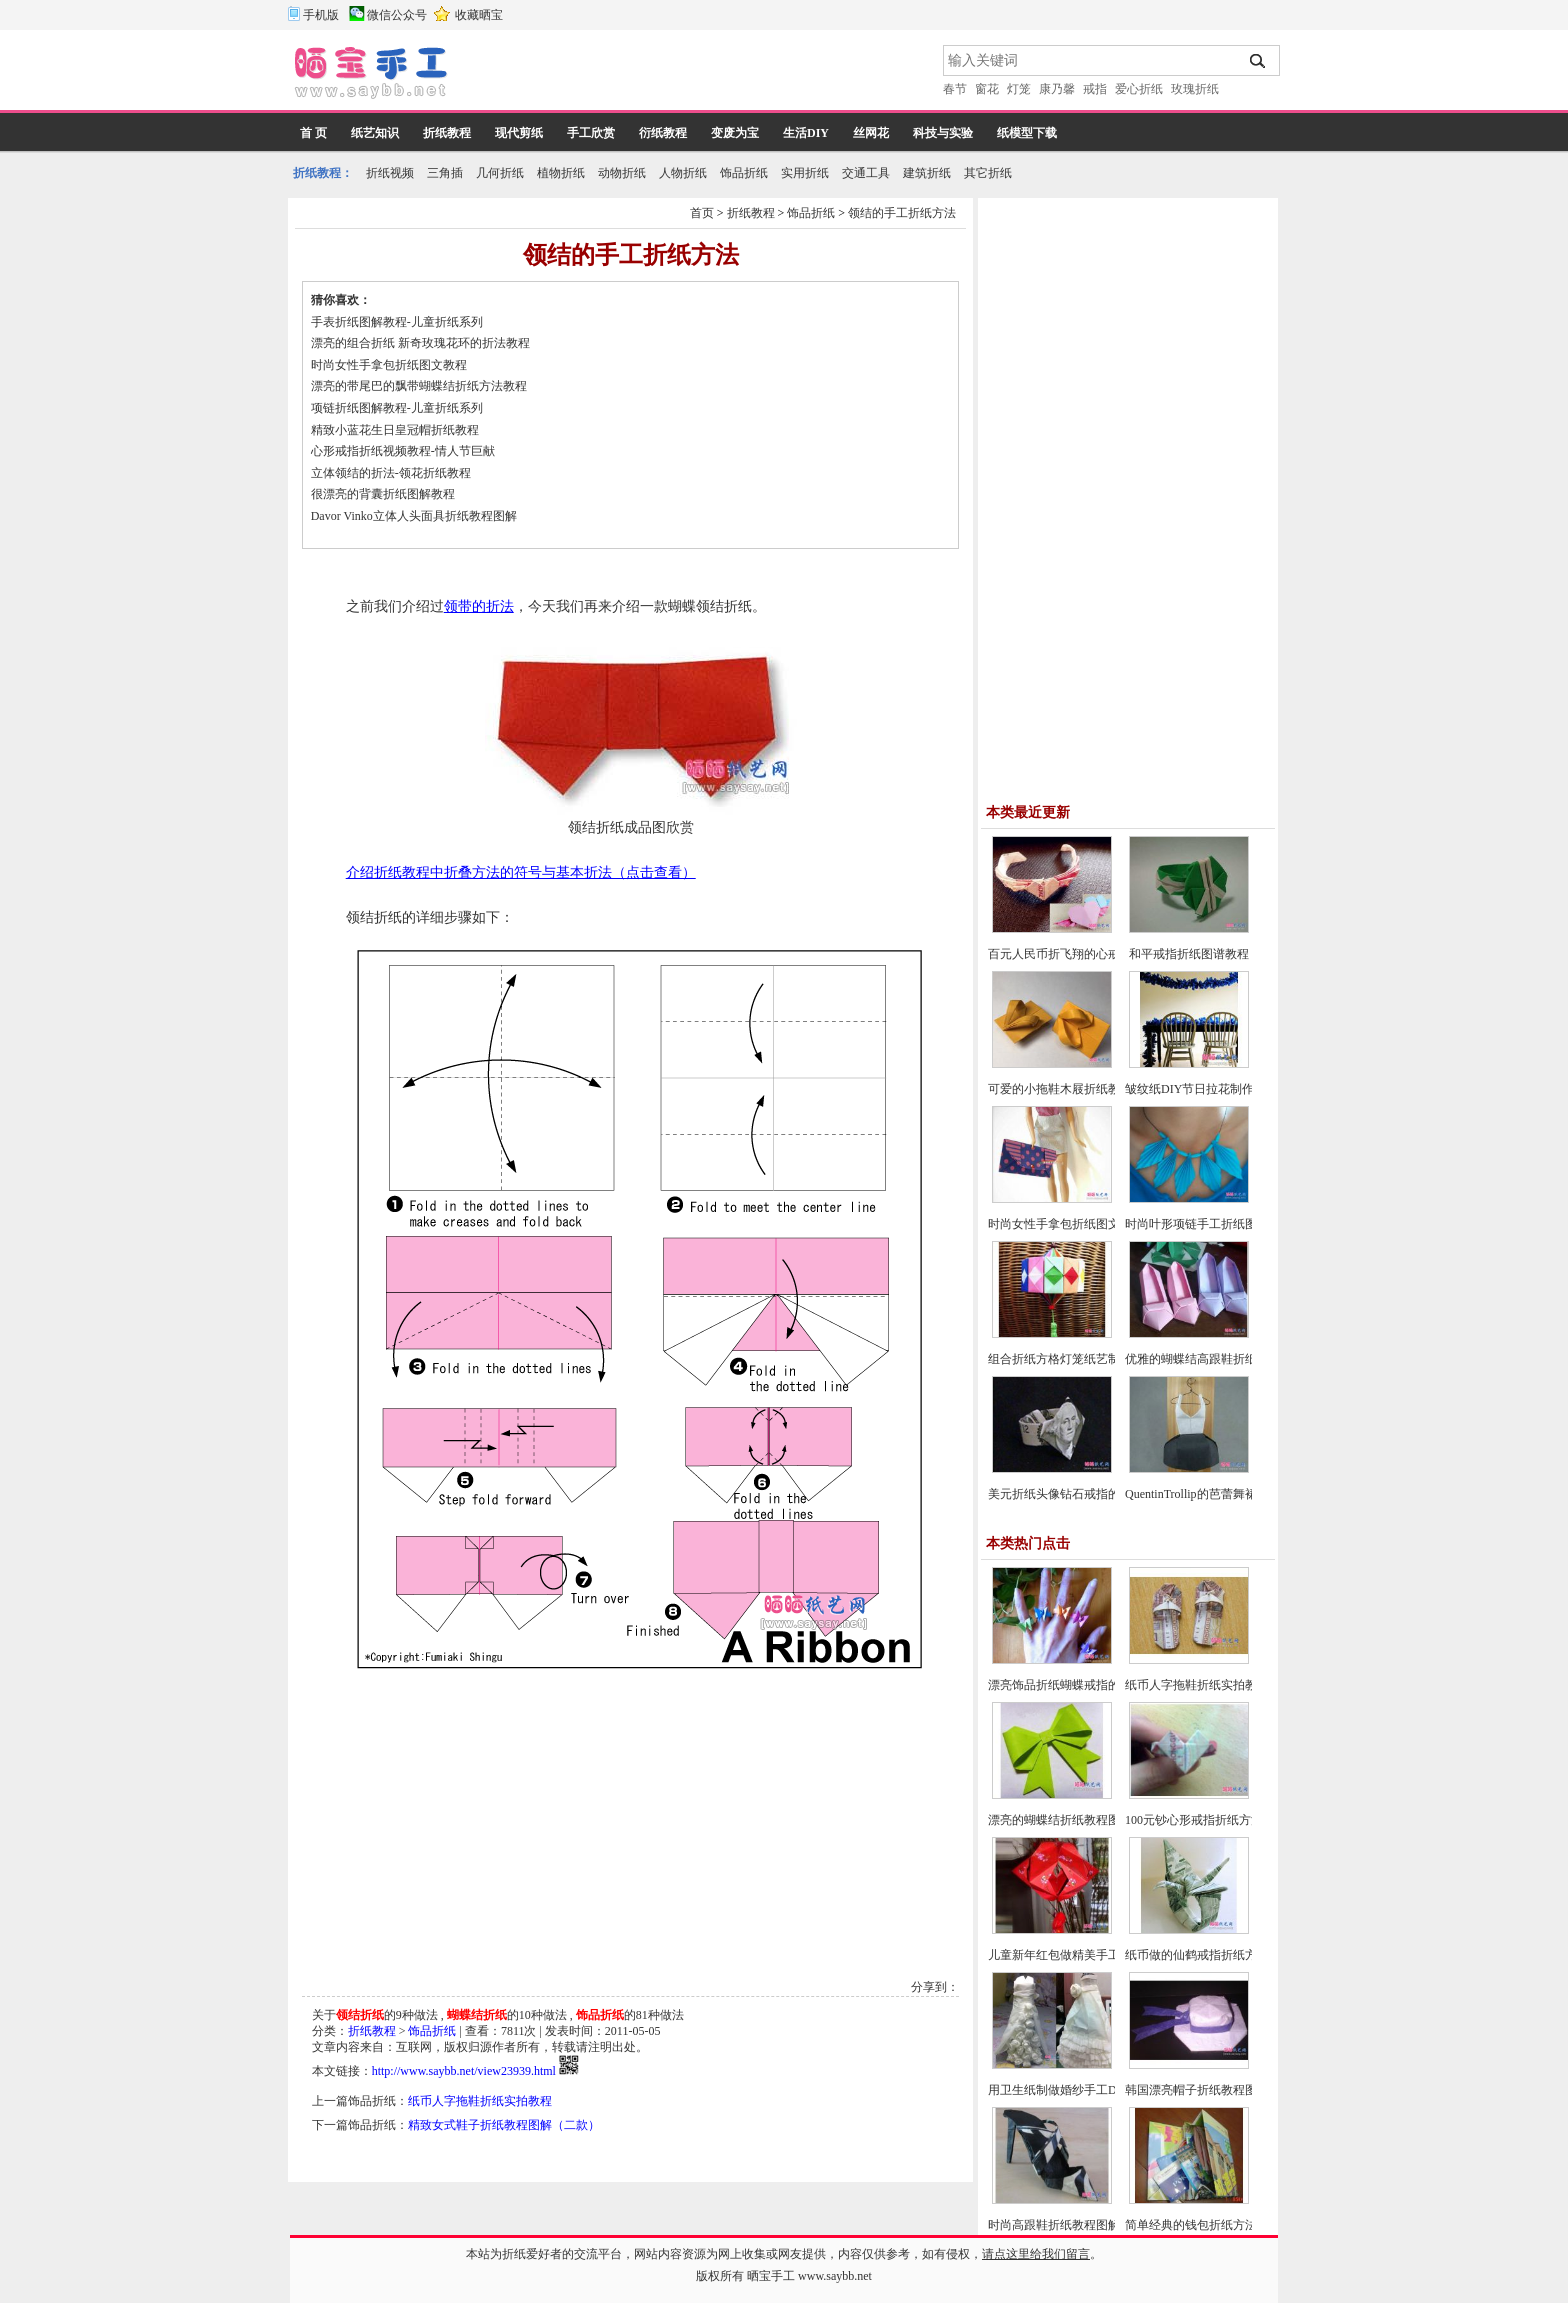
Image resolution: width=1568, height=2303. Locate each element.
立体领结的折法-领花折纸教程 (391, 473)
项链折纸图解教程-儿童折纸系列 (397, 408)
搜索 (1258, 61)
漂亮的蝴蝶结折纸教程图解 (1060, 1820)
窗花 (987, 89)
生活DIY (806, 133)
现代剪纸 (519, 133)
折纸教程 (447, 133)
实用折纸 (805, 173)
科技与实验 (943, 133)
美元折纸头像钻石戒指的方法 (1066, 1494)
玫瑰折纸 (1195, 89)
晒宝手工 (771, 2276)
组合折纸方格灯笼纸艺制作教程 (1072, 1359)
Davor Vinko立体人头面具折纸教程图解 (414, 516)
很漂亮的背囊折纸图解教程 (383, 494)
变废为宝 (735, 133)
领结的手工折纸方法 (902, 213)
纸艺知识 (375, 133)
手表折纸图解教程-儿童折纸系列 (397, 322)
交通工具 (866, 173)
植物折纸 (561, 173)
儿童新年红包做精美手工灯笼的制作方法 (1096, 1955)
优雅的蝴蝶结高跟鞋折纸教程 (1203, 1359)
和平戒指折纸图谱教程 (1189, 954)
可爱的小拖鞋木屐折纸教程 (1060, 1089)
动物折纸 (622, 173)
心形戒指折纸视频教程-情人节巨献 (403, 451)
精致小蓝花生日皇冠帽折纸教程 (395, 430)
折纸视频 (390, 173)
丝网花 (871, 133)
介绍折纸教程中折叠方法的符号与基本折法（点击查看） (521, 872)
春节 (955, 89)
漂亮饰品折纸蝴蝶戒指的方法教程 (1078, 1685)
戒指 (1095, 89)
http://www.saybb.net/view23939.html (464, 2071)
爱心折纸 (1139, 89)
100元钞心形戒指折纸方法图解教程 (1218, 1820)
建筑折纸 (927, 173)
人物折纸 (683, 173)
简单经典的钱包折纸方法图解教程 (1215, 2225)
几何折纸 (500, 173)
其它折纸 (988, 173)
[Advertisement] (697, 75)
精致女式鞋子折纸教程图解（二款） (504, 2125)
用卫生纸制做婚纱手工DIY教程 (1070, 2090)
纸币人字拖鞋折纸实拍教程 (480, 2101)
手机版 (321, 15)
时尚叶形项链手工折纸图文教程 (1209, 1224)
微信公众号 (397, 15)
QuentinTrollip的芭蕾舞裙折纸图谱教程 (1227, 1494)
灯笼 (1019, 89)
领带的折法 (479, 606)
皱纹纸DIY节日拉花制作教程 (1201, 1089)
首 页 (313, 133)
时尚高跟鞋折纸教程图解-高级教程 (1080, 2225)
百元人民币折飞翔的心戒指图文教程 (1084, 954)
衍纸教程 (663, 133)
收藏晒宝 (479, 15)
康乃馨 (1057, 89)
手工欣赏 (591, 133)
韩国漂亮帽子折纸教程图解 (1197, 2090)
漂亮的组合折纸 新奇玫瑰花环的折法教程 (420, 343)
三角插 (445, 173)
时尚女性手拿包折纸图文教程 (389, 365)
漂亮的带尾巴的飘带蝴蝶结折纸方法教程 (419, 386)
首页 (702, 213)
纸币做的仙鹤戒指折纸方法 (1197, 1955)
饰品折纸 (744, 173)
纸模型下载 (1027, 133)
